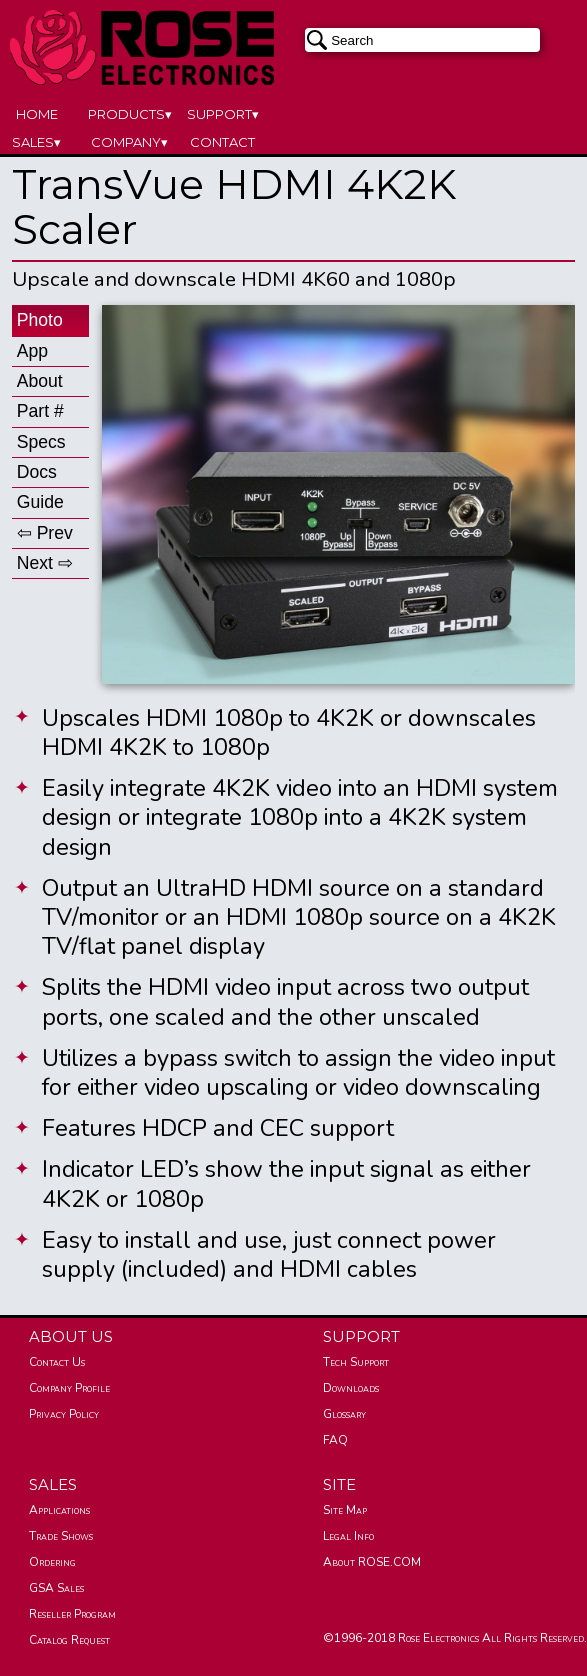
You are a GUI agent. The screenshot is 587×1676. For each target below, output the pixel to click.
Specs (41, 442)
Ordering (52, 1562)
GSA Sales (56, 1588)
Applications (59, 1510)
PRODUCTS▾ (130, 114)
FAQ (335, 1440)
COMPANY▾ (129, 142)
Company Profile (69, 1388)
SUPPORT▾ (223, 114)
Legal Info (348, 1536)
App (32, 351)
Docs (37, 472)
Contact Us (57, 1362)
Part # (40, 411)
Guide (40, 502)
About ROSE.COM (372, 1562)
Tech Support (356, 1362)
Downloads (351, 1388)
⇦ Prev (45, 533)
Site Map (345, 1510)
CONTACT (222, 142)
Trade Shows (61, 1536)
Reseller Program (72, 1614)
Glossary (344, 1414)
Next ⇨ (45, 563)
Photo (40, 320)
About (40, 381)
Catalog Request (69, 1640)
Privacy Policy (64, 1414)
